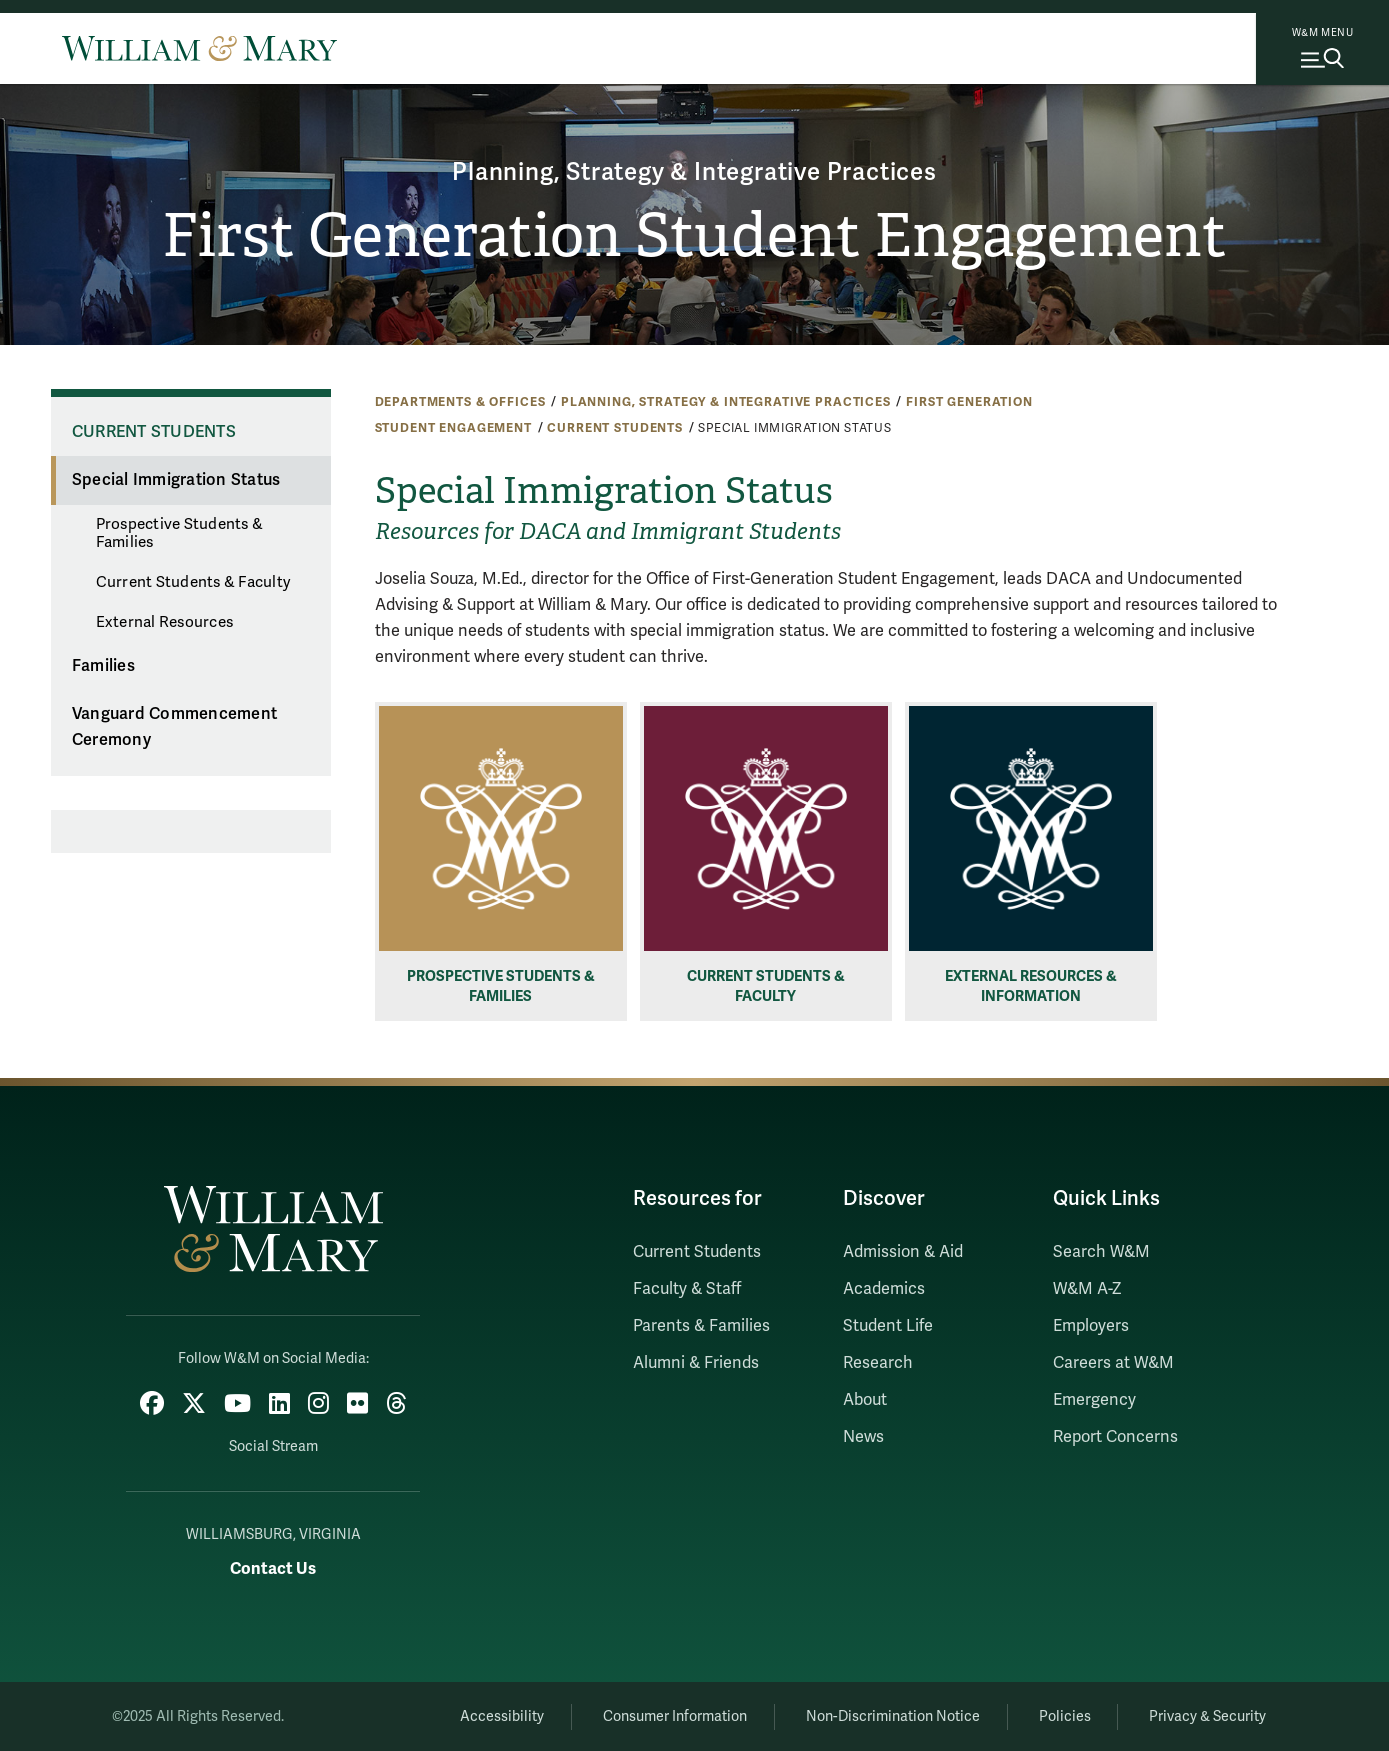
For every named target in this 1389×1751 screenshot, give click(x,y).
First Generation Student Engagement (694, 236)
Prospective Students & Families (180, 533)
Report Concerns (1115, 1437)
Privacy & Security (1207, 1716)
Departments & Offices (460, 402)
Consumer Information (675, 1716)
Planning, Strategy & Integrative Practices (694, 172)
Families (103, 666)
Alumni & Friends (696, 1363)
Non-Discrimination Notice (893, 1716)
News (863, 1437)
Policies (1065, 1716)
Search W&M (1101, 1252)
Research (878, 1363)
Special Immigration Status (176, 480)
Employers (1091, 1326)
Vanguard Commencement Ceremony (174, 727)
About (865, 1400)
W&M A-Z (1087, 1289)
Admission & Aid (903, 1252)
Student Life (888, 1326)
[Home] (199, 48)
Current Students (615, 428)
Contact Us (273, 1568)
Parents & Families (701, 1326)
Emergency (1094, 1400)
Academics (884, 1289)
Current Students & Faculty (193, 582)
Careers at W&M (1113, 1363)
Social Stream (273, 1446)
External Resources (165, 622)
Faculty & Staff (687, 1289)
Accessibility (502, 1716)
